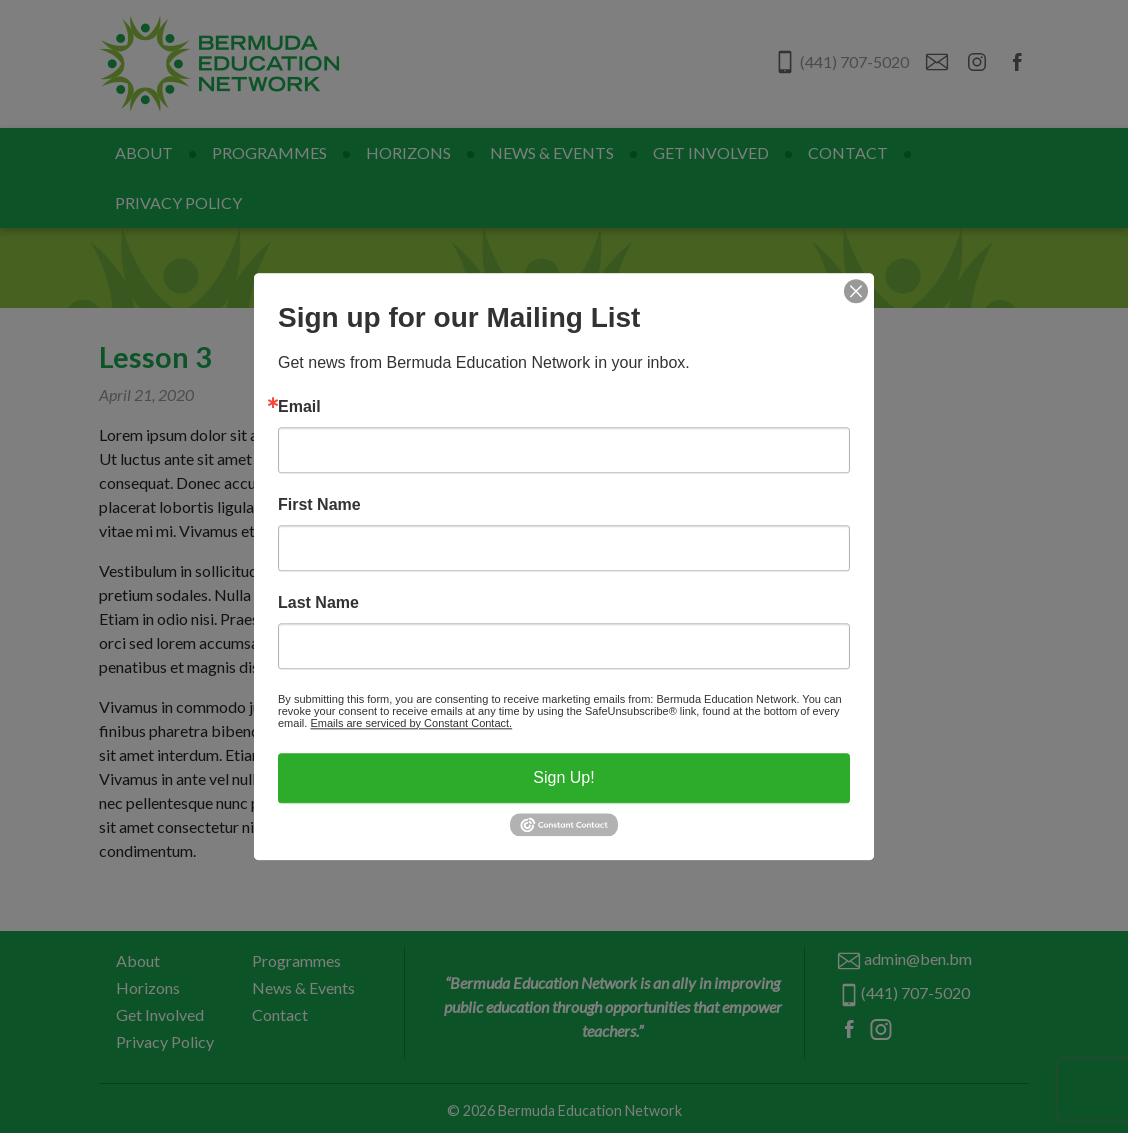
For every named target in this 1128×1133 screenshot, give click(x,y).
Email (299, 407)
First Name (319, 505)
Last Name (318, 603)
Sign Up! (563, 777)
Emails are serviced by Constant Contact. (411, 723)
